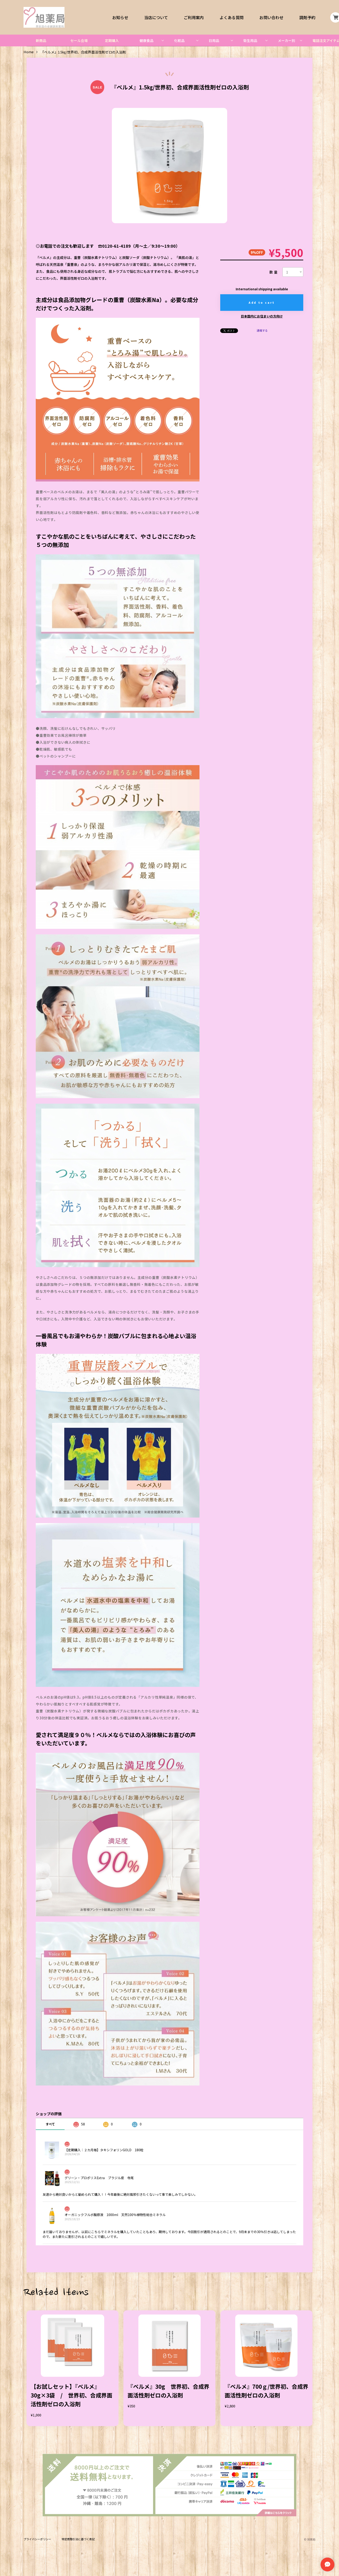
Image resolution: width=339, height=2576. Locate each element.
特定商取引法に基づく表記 (78, 2539)
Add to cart (262, 302)
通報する (262, 330)
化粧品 (179, 40)
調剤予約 (307, 17)
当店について (156, 17)
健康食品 (146, 40)
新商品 (41, 40)
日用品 (214, 40)
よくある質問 (232, 17)
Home (29, 52)
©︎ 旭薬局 (309, 2539)
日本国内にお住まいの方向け (262, 316)
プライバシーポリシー (37, 2539)
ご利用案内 (194, 17)
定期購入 (112, 40)
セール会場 (79, 40)
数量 (273, 272)
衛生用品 (250, 40)
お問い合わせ (271, 17)
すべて (50, 2124)
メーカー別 (286, 40)
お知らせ (120, 17)
